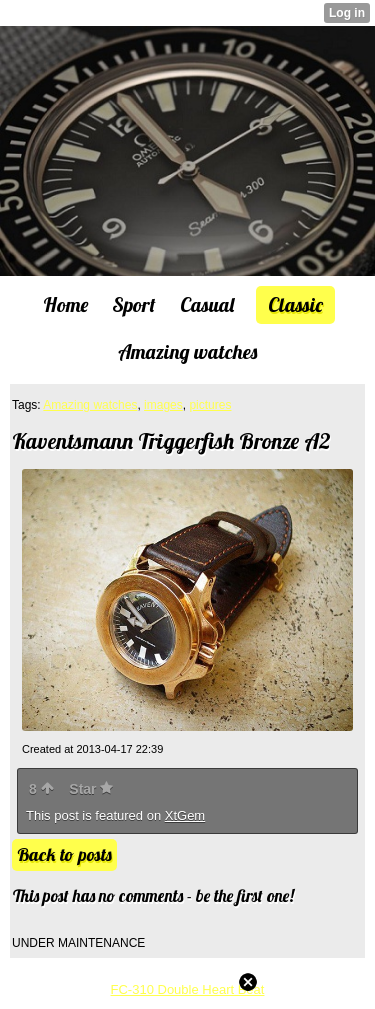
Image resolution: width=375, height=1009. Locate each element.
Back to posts (64, 854)
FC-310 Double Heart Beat (188, 989)
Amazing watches (90, 405)
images (163, 405)
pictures (210, 405)
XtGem (185, 815)
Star (91, 789)
